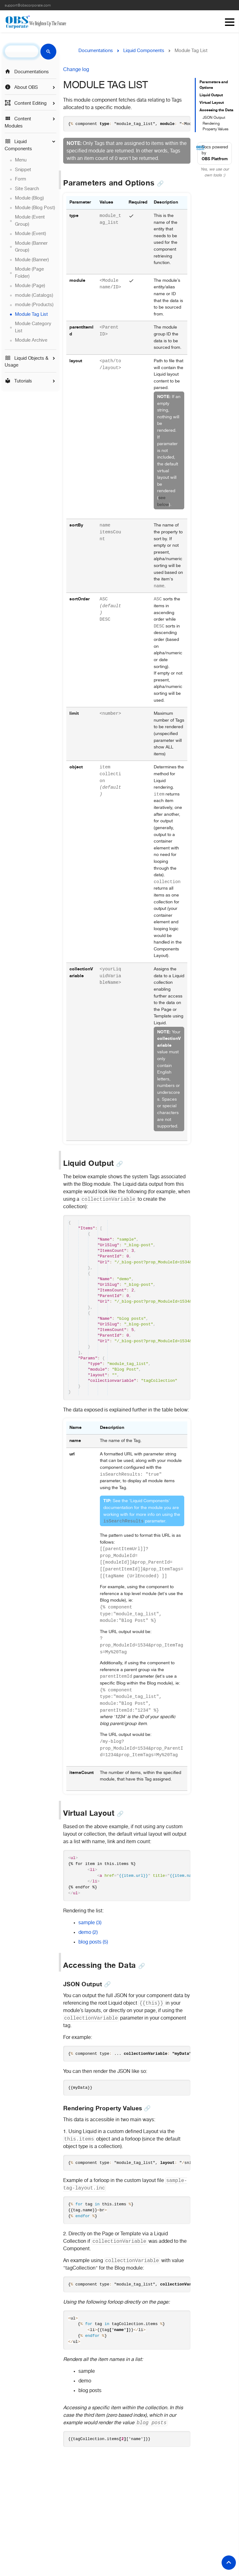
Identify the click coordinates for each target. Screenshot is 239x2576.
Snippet (23, 169)
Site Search (27, 188)
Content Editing (26, 103)
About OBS (21, 87)
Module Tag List (31, 314)
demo (88, 1949)
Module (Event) (30, 233)
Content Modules (18, 122)
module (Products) (34, 304)
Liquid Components (18, 144)
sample (89, 1939)
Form (20, 179)
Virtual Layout (211, 103)
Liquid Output (211, 95)
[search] (21, 51)
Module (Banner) (32, 259)
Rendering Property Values (215, 126)
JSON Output (214, 118)
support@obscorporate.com (28, 5)
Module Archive (31, 340)
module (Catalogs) (34, 295)
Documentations (27, 72)
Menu (229, 22)
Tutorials (18, 381)
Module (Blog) (29, 198)
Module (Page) (30, 285)
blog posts (93, 1958)
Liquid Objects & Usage (26, 361)
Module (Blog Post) (35, 207)
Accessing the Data (216, 110)
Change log (76, 69)
